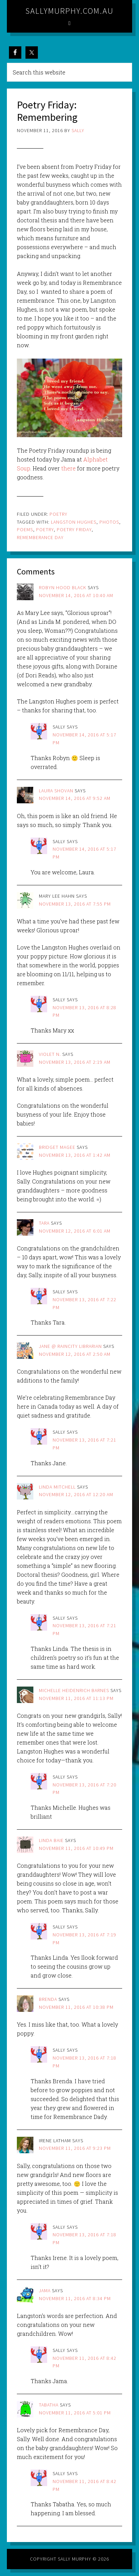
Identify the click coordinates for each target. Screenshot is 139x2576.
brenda (48, 1999)
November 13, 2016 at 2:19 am (74, 1062)
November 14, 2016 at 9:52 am (74, 798)
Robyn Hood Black (62, 587)
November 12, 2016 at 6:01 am (74, 1231)
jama (45, 2290)
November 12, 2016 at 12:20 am (76, 1494)
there (68, 468)
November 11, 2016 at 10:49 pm (76, 1848)
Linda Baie (51, 1840)
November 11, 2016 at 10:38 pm (76, 2007)
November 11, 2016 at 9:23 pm (75, 2148)
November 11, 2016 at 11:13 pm (76, 1698)
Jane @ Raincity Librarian (70, 1346)
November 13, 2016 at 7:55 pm (75, 904)
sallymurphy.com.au (69, 10)
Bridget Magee (57, 1147)
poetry (45, 529)
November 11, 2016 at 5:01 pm (75, 2413)
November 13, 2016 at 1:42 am (74, 1155)
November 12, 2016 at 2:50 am (74, 1354)
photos (109, 522)
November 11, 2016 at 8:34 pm (75, 2298)
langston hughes (73, 522)
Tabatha (48, 2405)
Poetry (58, 514)
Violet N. (50, 1054)
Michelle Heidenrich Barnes (74, 1690)
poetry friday (74, 529)
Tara (44, 1223)
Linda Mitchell (57, 1487)
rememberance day (40, 537)
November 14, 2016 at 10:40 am (76, 595)
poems (25, 529)
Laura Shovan (56, 791)
